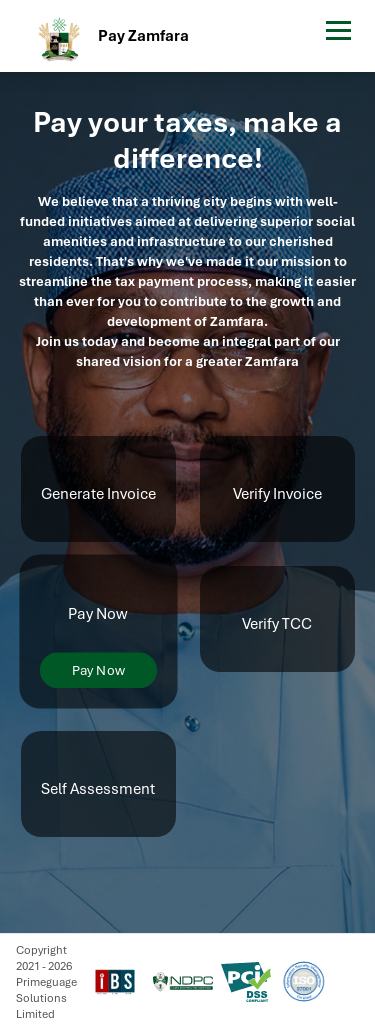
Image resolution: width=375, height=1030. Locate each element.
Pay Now (97, 670)
